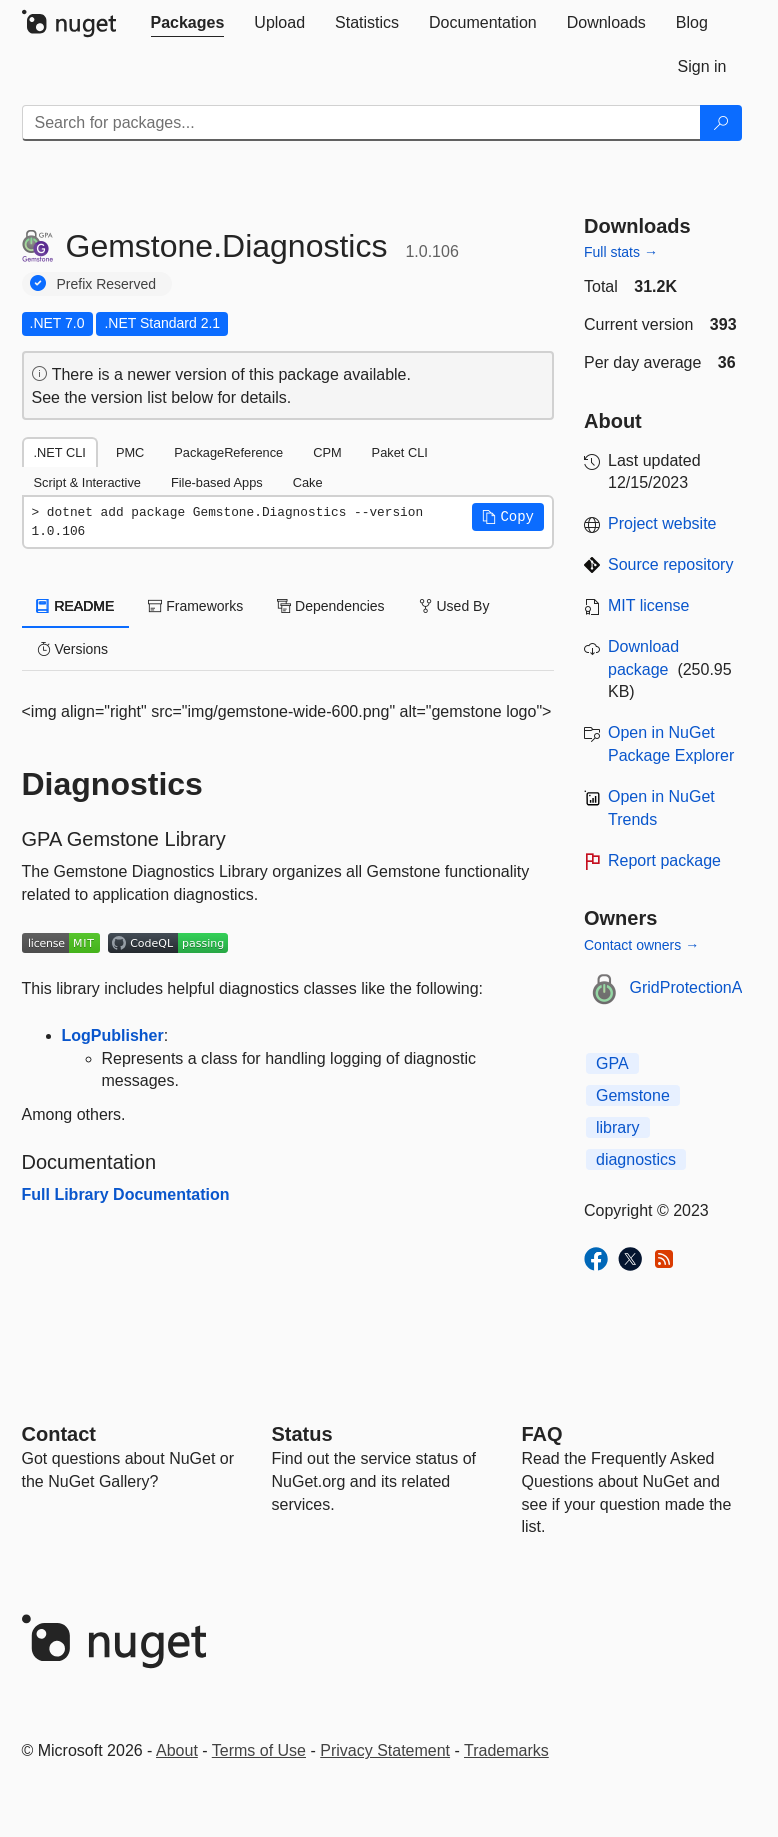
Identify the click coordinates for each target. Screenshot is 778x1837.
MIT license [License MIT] (649, 605)
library (618, 1127)
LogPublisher (113, 1035)
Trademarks (506, 1750)
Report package (664, 860)
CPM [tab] (327, 452)
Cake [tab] (308, 482)
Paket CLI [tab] (400, 452)
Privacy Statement (385, 1750)
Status (302, 1434)
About (177, 1750)
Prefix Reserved (107, 284)
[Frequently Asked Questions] (542, 1434)
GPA (612, 1063)
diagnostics (636, 1159)
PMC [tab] (130, 452)
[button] (508, 517)
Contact (59, 1434)
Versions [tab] (73, 649)
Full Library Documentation (126, 1194)
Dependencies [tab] (330, 606)
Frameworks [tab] (195, 606)
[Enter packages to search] (361, 123)
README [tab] (76, 606)
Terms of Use (259, 1750)
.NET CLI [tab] (60, 452)
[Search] (721, 123)
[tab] (188, 23)
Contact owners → (641, 945)
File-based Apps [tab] (217, 482)
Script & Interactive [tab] (87, 482)
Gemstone (633, 1095)
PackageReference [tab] (228, 452)
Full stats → (621, 252)
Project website (662, 523)
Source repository (670, 564)
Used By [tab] (454, 606)
